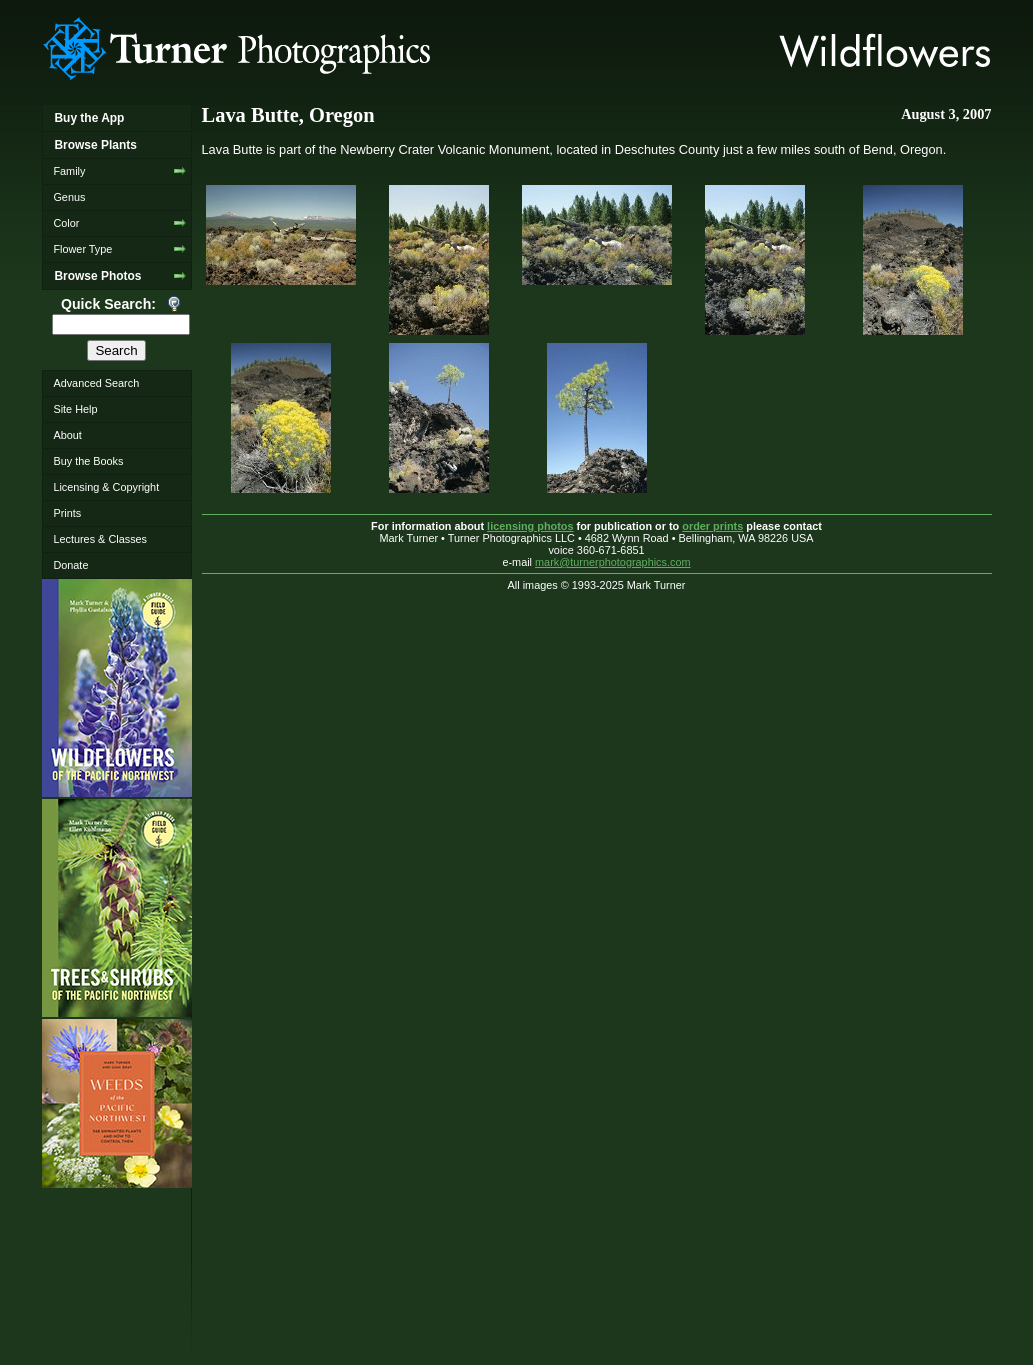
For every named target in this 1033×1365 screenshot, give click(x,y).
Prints (67, 513)
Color (66, 223)
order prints (712, 526)
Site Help (75, 409)
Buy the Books (88, 461)
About (67, 435)
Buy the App (89, 118)
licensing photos (530, 526)
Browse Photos (97, 276)
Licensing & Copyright (106, 487)
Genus (69, 197)
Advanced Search (96, 383)
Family (69, 171)
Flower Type (82, 249)
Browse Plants (95, 145)
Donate (70, 565)
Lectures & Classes (100, 539)
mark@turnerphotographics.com (613, 562)
